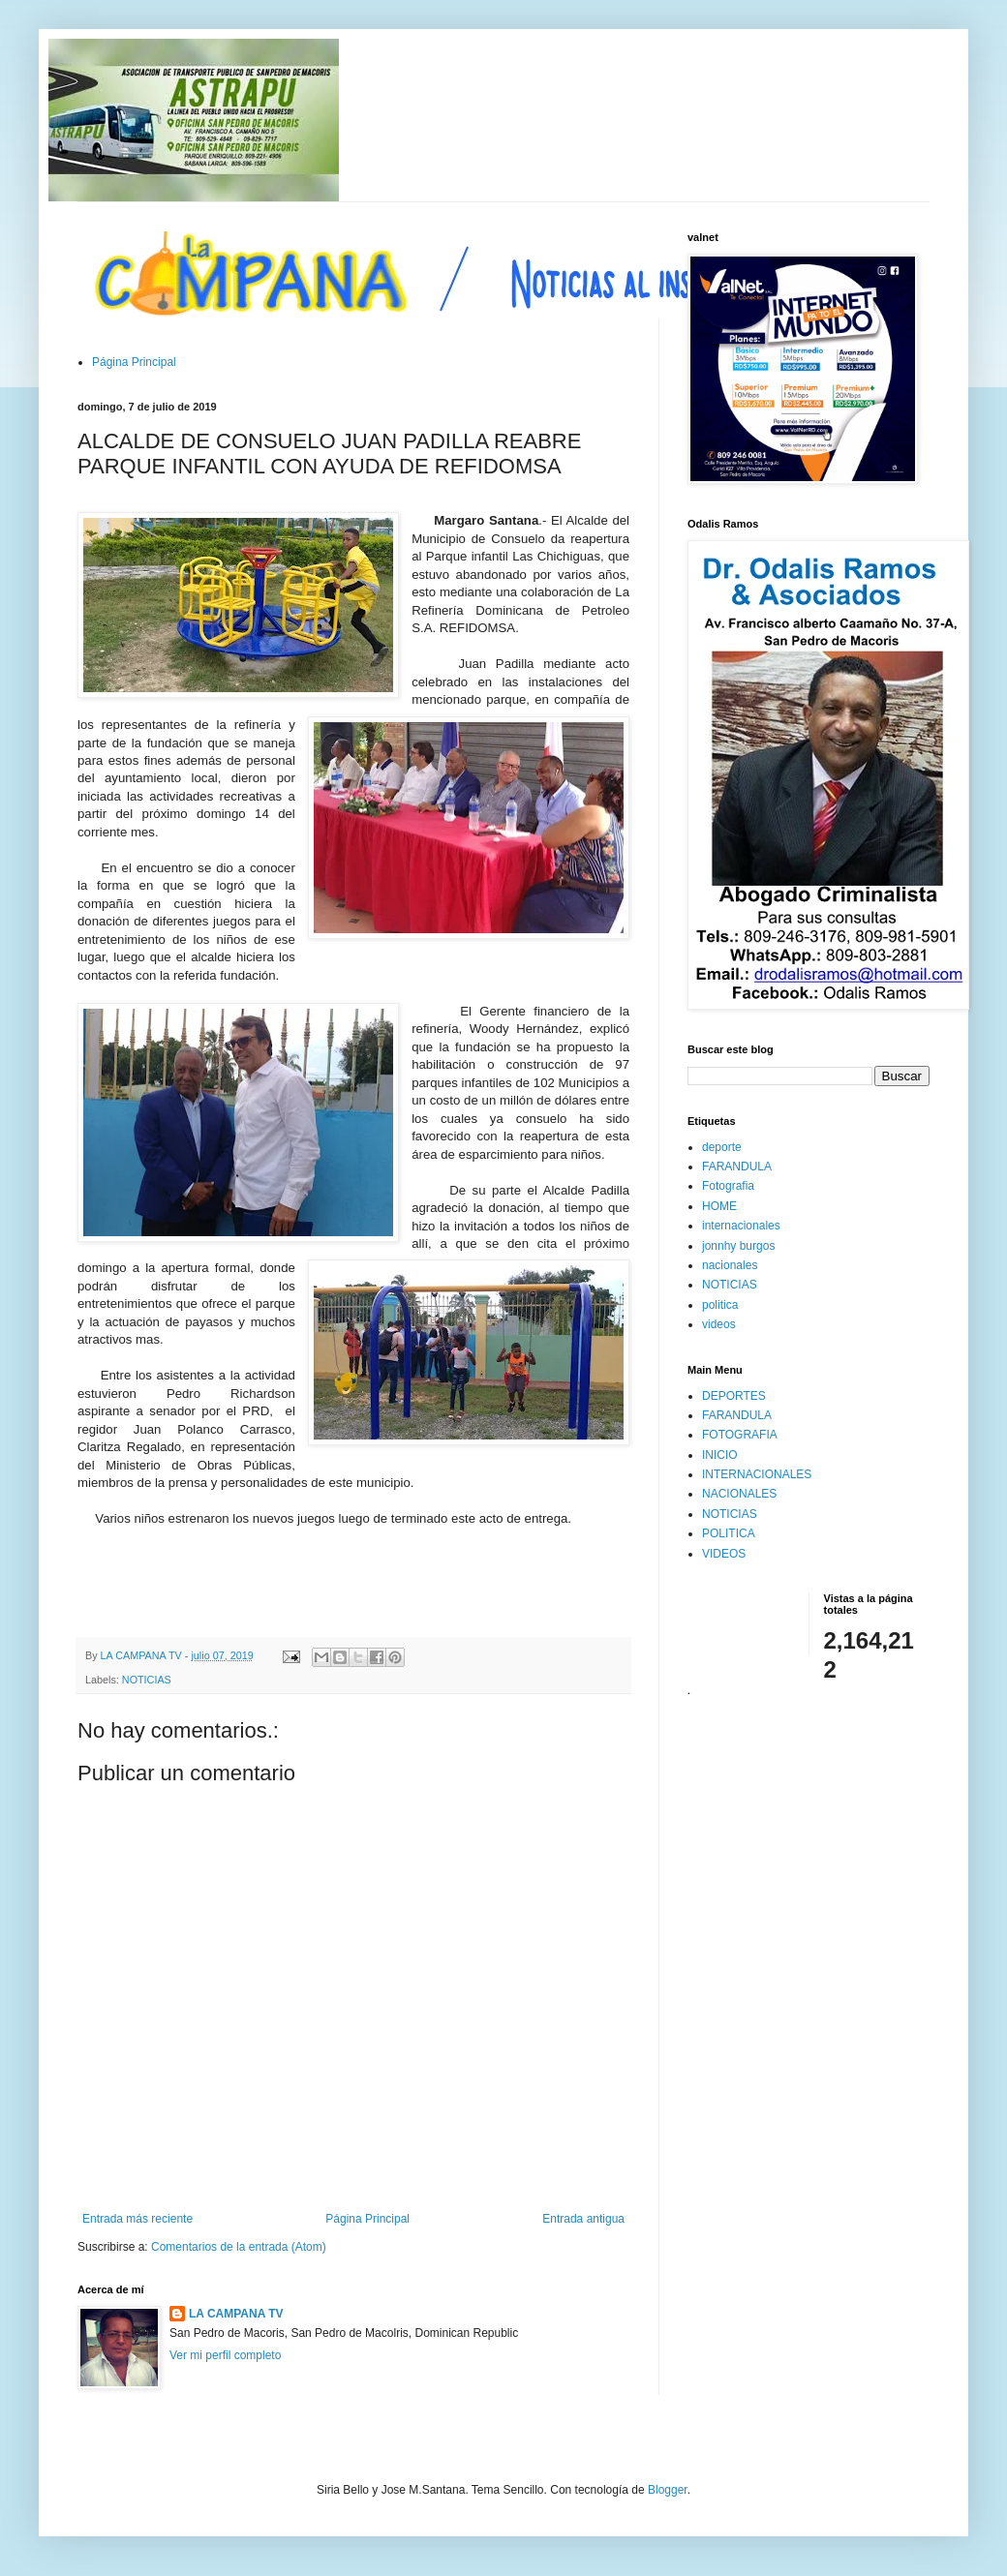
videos (719, 1324)
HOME (719, 1206)
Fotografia (728, 1186)
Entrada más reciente (137, 2219)
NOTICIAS (146, 1679)
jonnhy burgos (738, 1246)
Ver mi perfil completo (225, 2355)
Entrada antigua (583, 2219)
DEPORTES (734, 1396)
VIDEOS (724, 1554)
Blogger (667, 2490)
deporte (722, 1147)
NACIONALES (739, 1493)
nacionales (729, 1265)
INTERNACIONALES (756, 1474)
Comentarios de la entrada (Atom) (238, 2247)
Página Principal (134, 362)
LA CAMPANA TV (236, 2313)
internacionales (741, 1225)
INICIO (720, 1455)
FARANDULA (737, 1166)
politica (720, 1305)
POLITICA (728, 1533)
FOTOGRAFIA (740, 1434)
